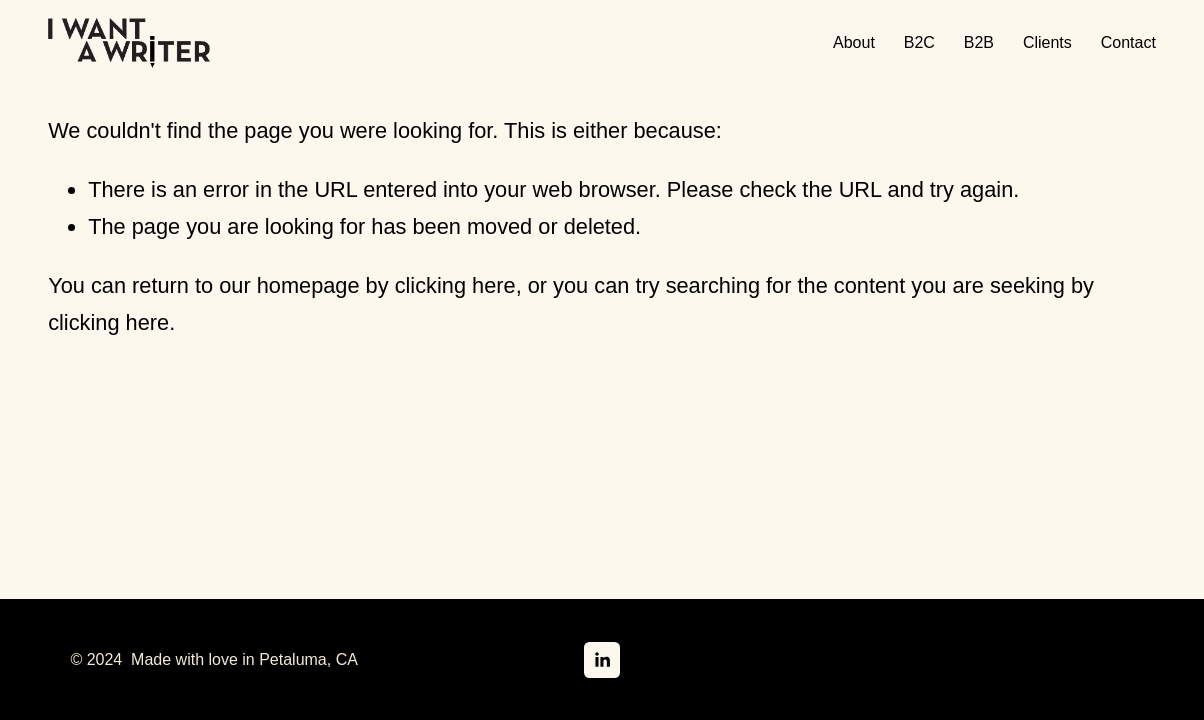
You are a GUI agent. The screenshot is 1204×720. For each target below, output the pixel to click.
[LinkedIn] (602, 660)
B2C (919, 42)
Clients (1047, 42)
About (854, 42)
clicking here (455, 285)
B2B (979, 42)
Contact (1128, 42)
